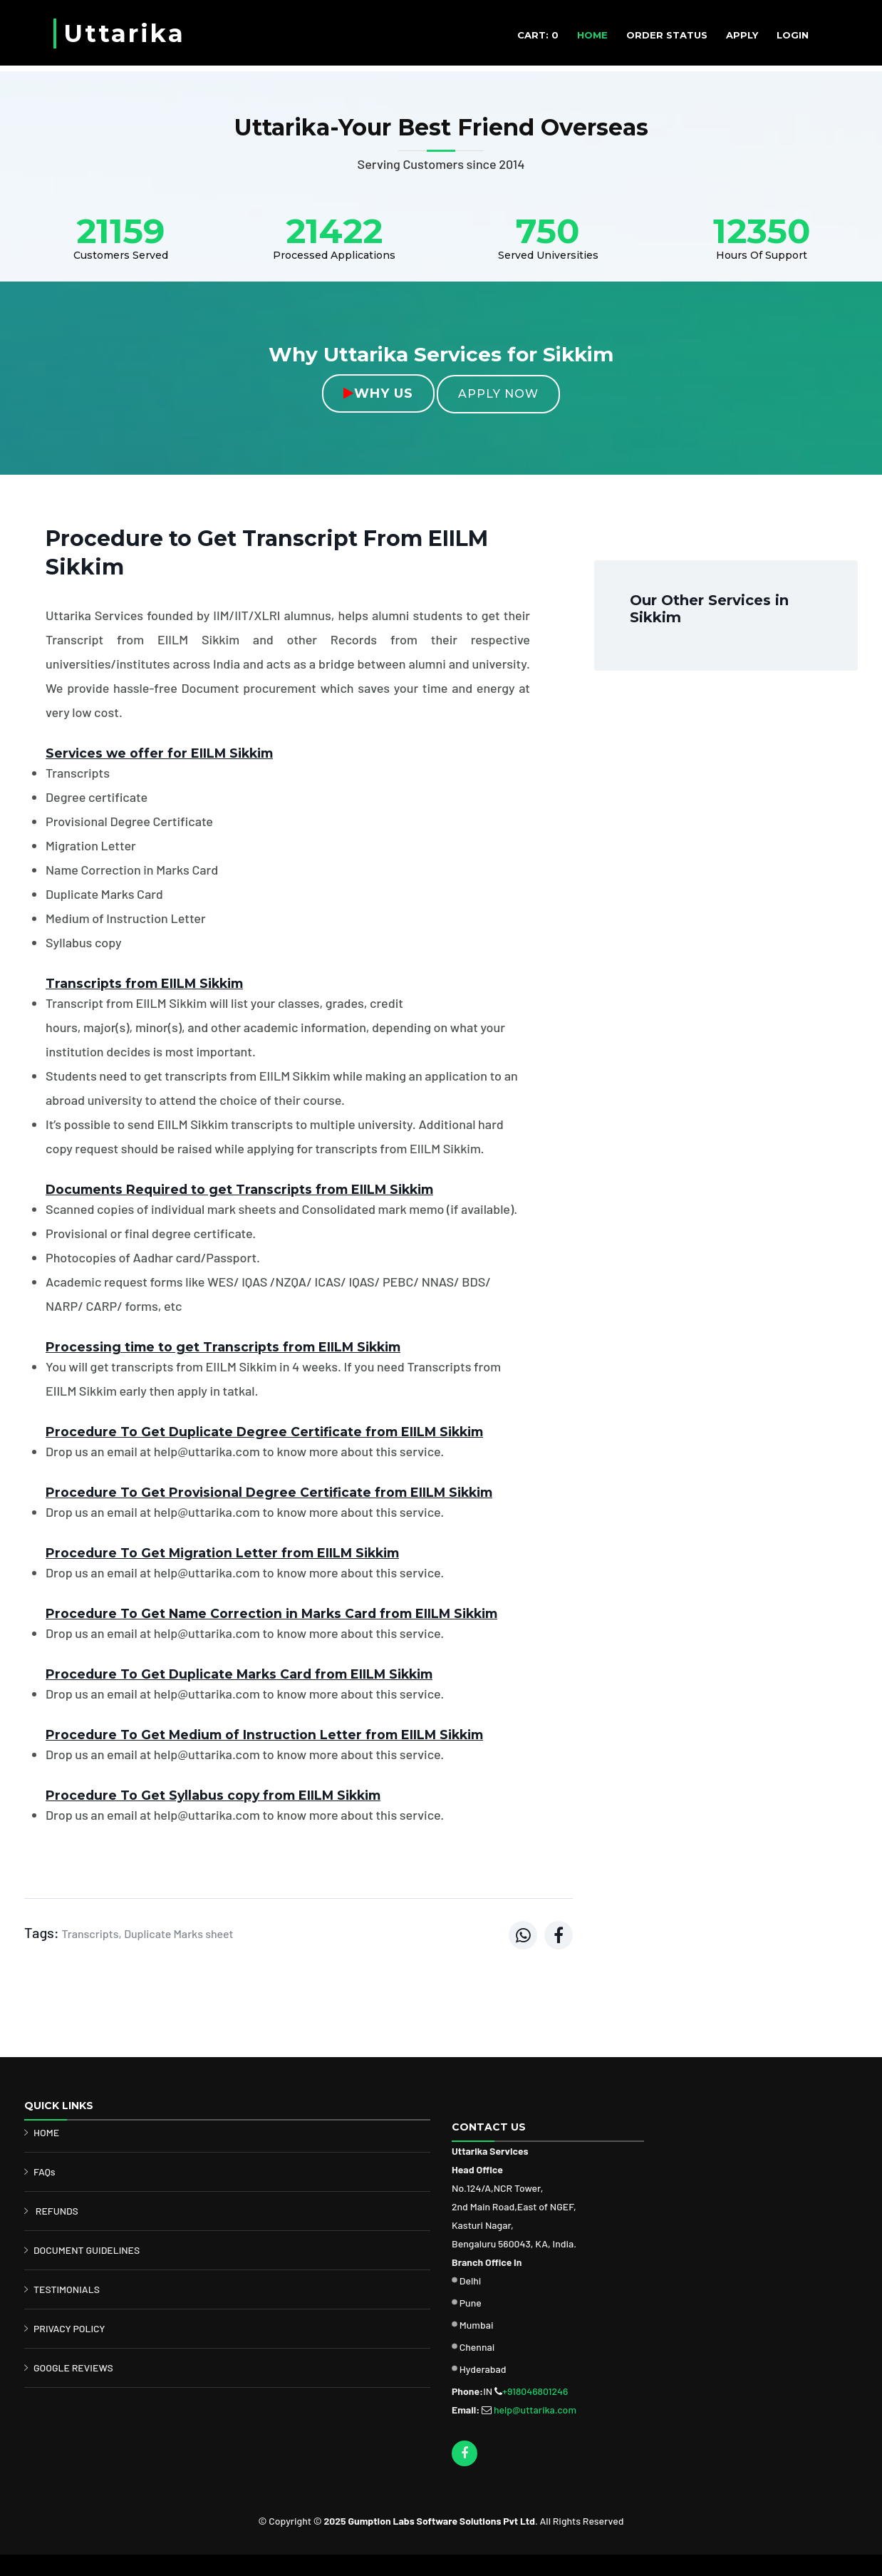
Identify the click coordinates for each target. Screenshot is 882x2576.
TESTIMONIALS (66, 2289)
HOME (592, 35)
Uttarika (124, 33)
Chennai (477, 2347)
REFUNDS (57, 2211)
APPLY (742, 35)
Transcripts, (91, 1933)
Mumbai (477, 2325)
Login (793, 35)
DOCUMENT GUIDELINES (86, 2250)
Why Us (378, 393)
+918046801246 (535, 2391)
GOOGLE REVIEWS (73, 2367)
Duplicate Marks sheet (178, 1933)
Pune (471, 2303)
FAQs (44, 2171)
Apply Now (498, 394)
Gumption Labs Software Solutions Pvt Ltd (441, 2521)
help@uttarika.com (535, 2410)
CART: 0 (538, 35)
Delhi (471, 2280)
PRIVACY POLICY (69, 2328)
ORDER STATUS (666, 35)
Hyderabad (483, 2369)
